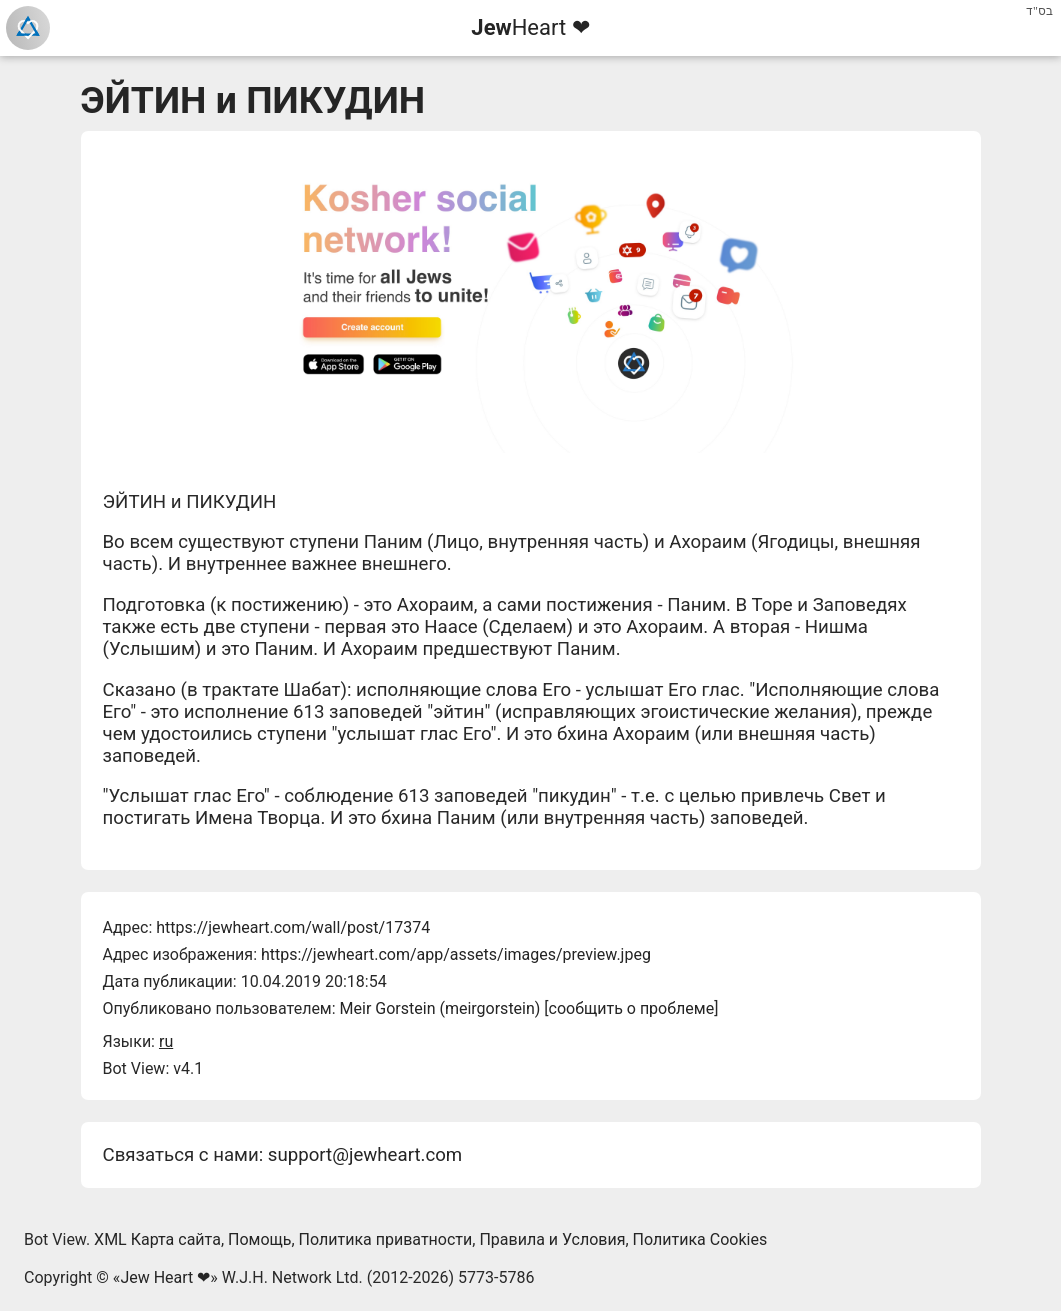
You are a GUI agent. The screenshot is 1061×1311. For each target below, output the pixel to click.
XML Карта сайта (157, 1239)
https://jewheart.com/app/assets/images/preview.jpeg (456, 954)
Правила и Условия (552, 1239)
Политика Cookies (700, 1239)
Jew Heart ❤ (165, 1277)
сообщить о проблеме (632, 1008)
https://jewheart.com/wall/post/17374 (293, 927)
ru (166, 1041)
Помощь (259, 1239)
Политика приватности (386, 1239)
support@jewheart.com (365, 1155)
